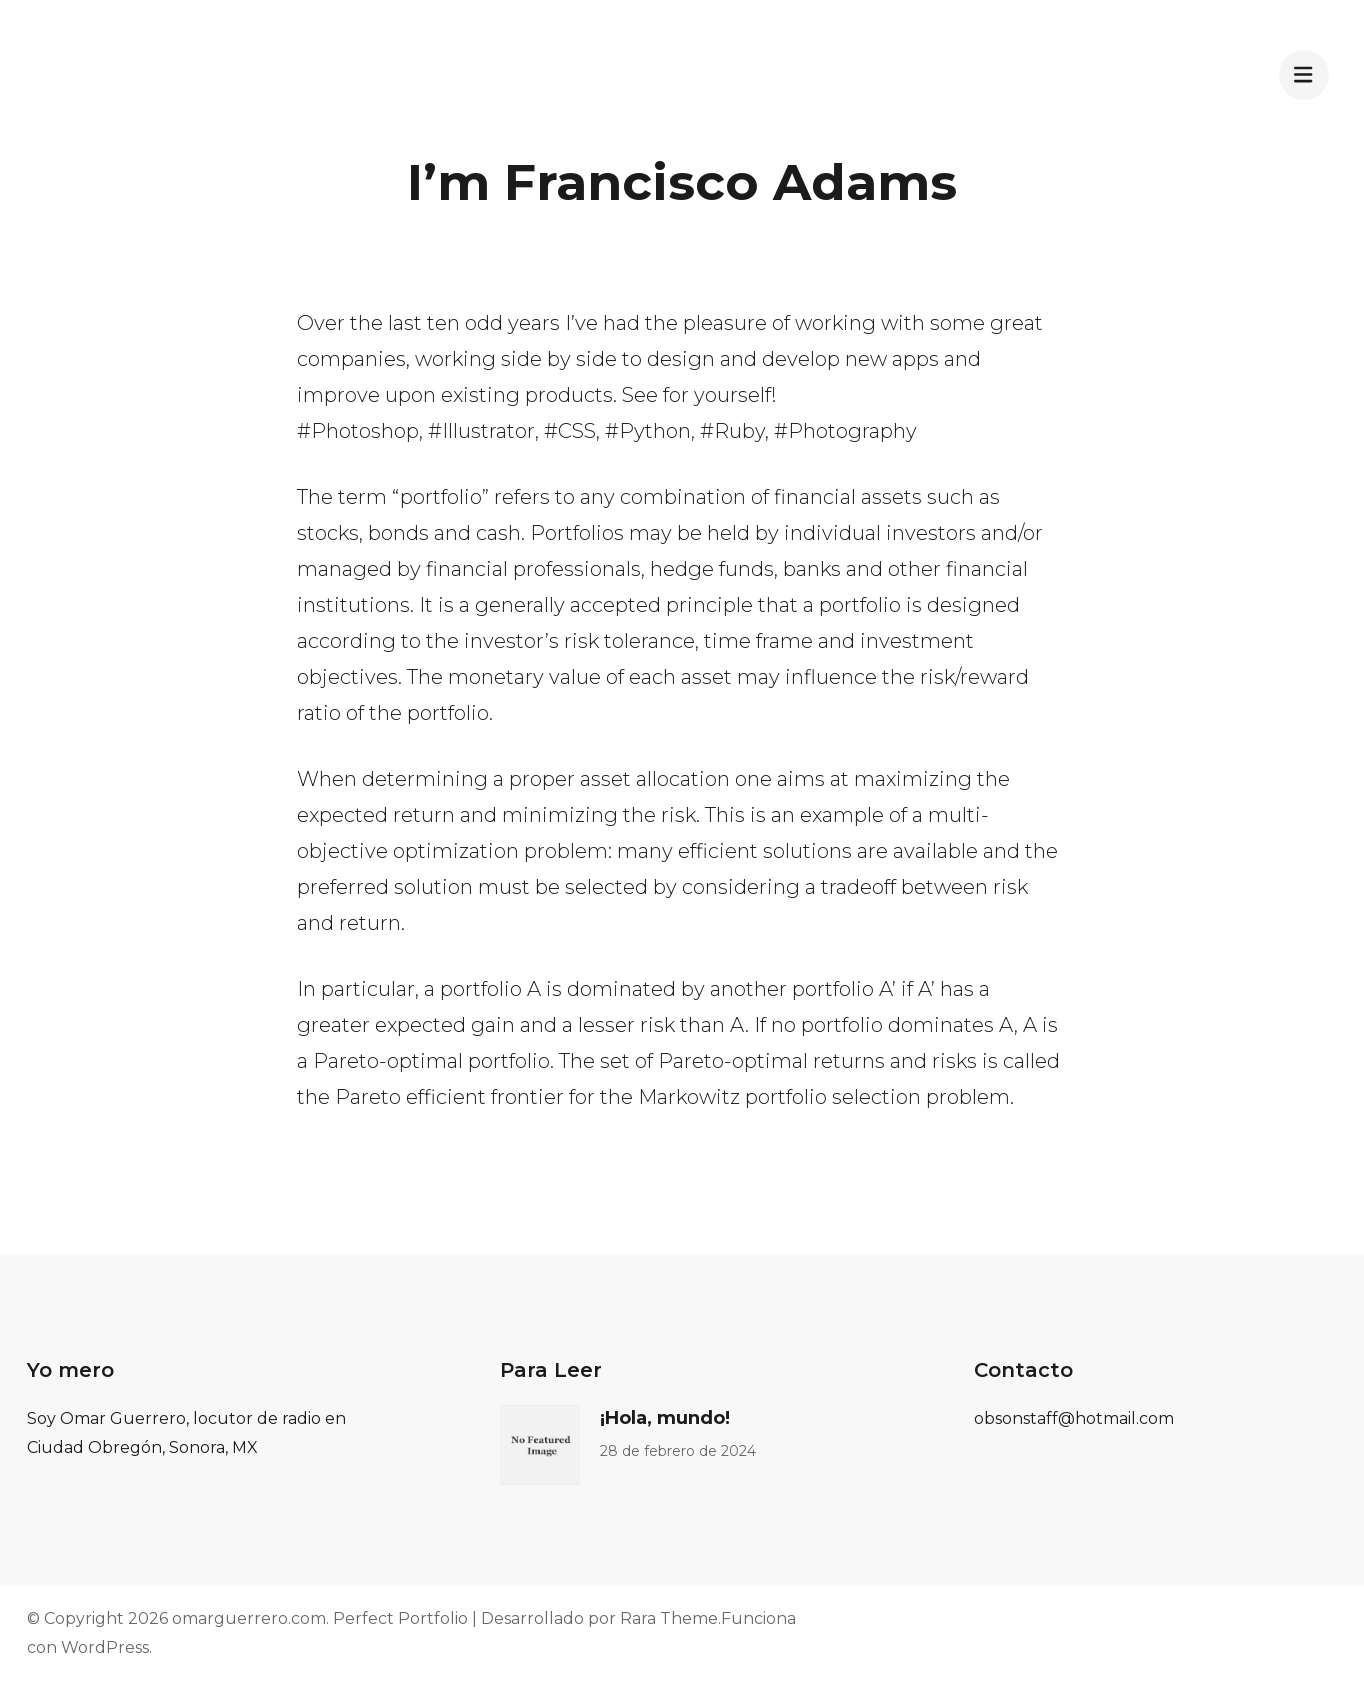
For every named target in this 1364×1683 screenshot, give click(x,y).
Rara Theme (669, 1618)
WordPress (105, 1647)
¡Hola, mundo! (665, 1418)
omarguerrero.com (249, 1618)
